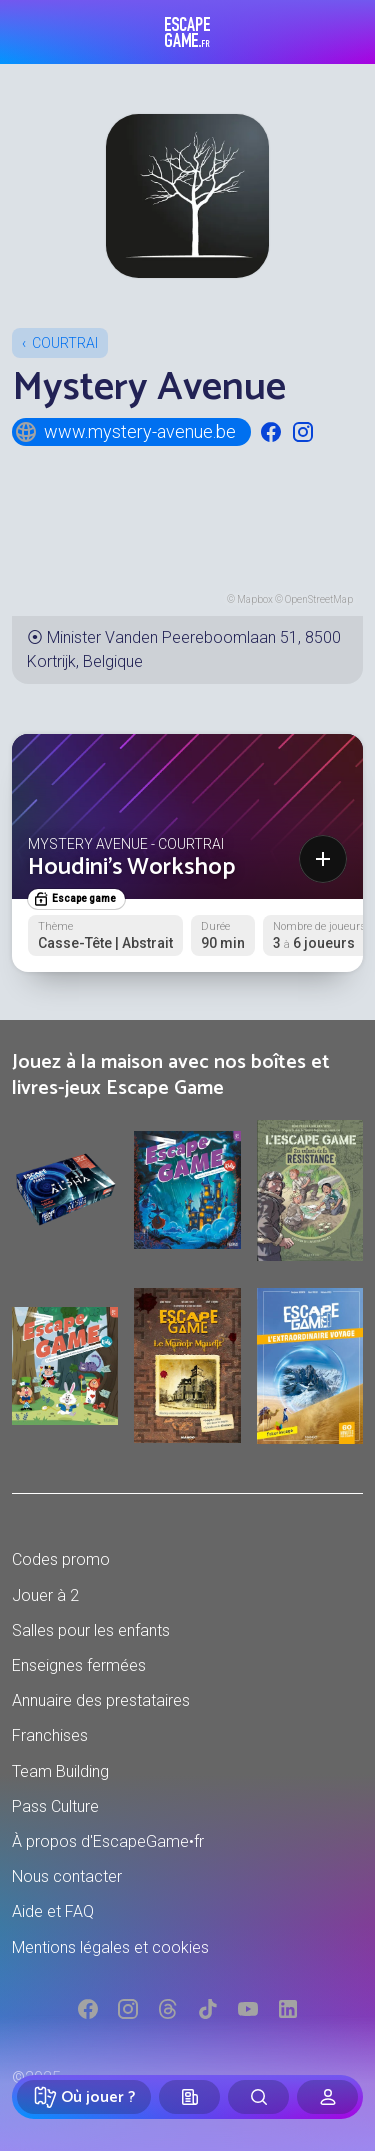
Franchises (50, 1735)
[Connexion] (327, 2097)
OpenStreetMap (319, 599)
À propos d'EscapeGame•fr (108, 1841)
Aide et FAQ (53, 1911)
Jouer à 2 (45, 1595)
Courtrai (65, 343)
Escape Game (187, 32)
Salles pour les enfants (91, 1630)
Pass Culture (55, 1806)
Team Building (60, 1771)
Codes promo (61, 1559)
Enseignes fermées (79, 1665)
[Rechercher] (258, 2097)
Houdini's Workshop (131, 867)
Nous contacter (67, 1876)
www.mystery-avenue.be (125, 432)
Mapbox (255, 599)
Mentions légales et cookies (110, 1947)
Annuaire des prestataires (101, 1700)
